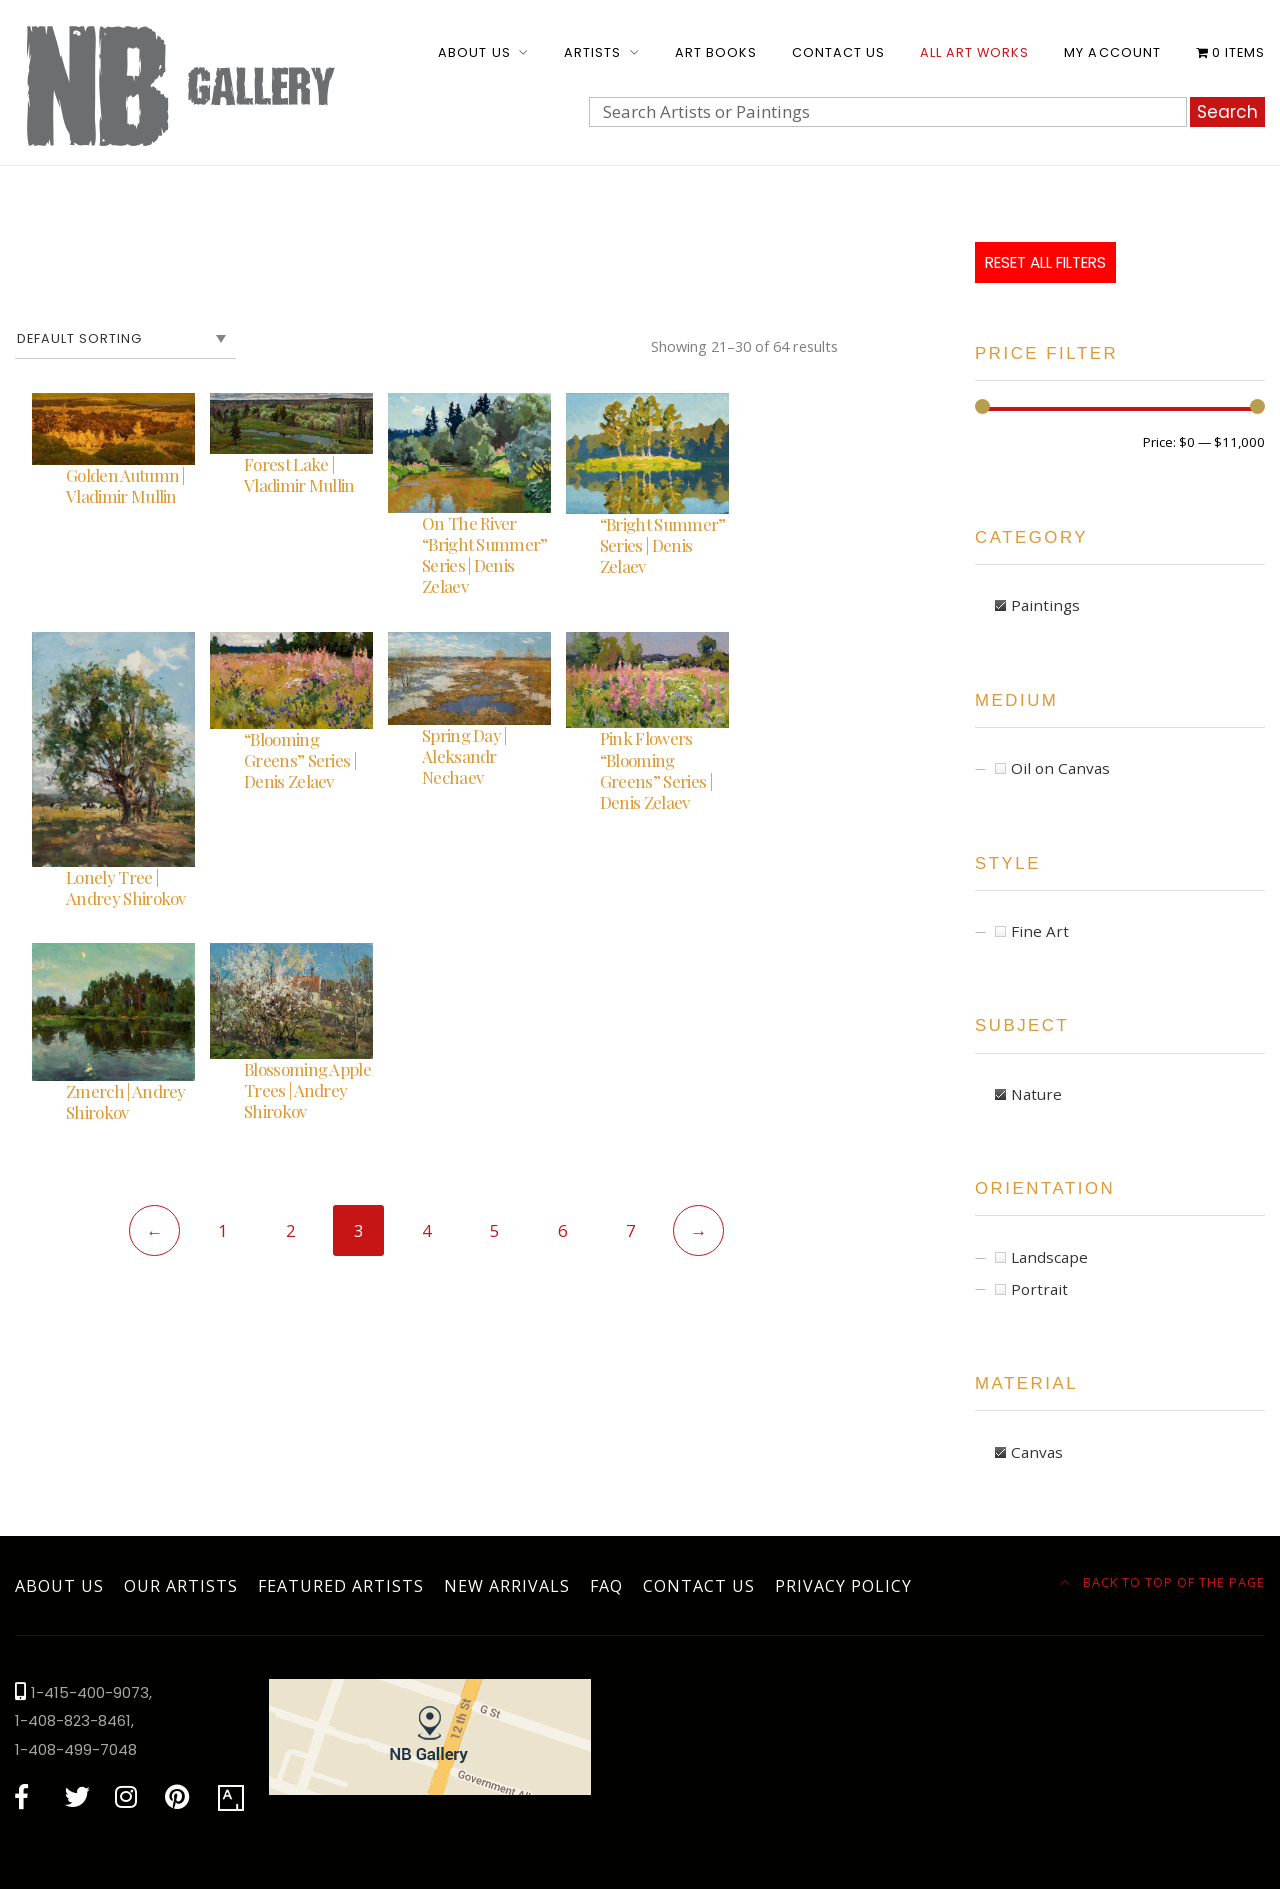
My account (1112, 52)
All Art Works (974, 52)
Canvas (1037, 1452)
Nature (1036, 1094)
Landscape (1049, 1257)
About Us (474, 52)
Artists (592, 52)
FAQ (606, 1586)
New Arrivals (507, 1586)
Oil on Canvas (1060, 768)
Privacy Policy (843, 1586)
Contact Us (838, 52)
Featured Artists (341, 1586)
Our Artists (181, 1586)
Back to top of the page (1163, 1582)
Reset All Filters (1045, 262)
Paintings (1045, 605)
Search (1227, 112)
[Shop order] (125, 339)
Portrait (1039, 1289)
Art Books (716, 52)
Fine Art (1040, 931)
